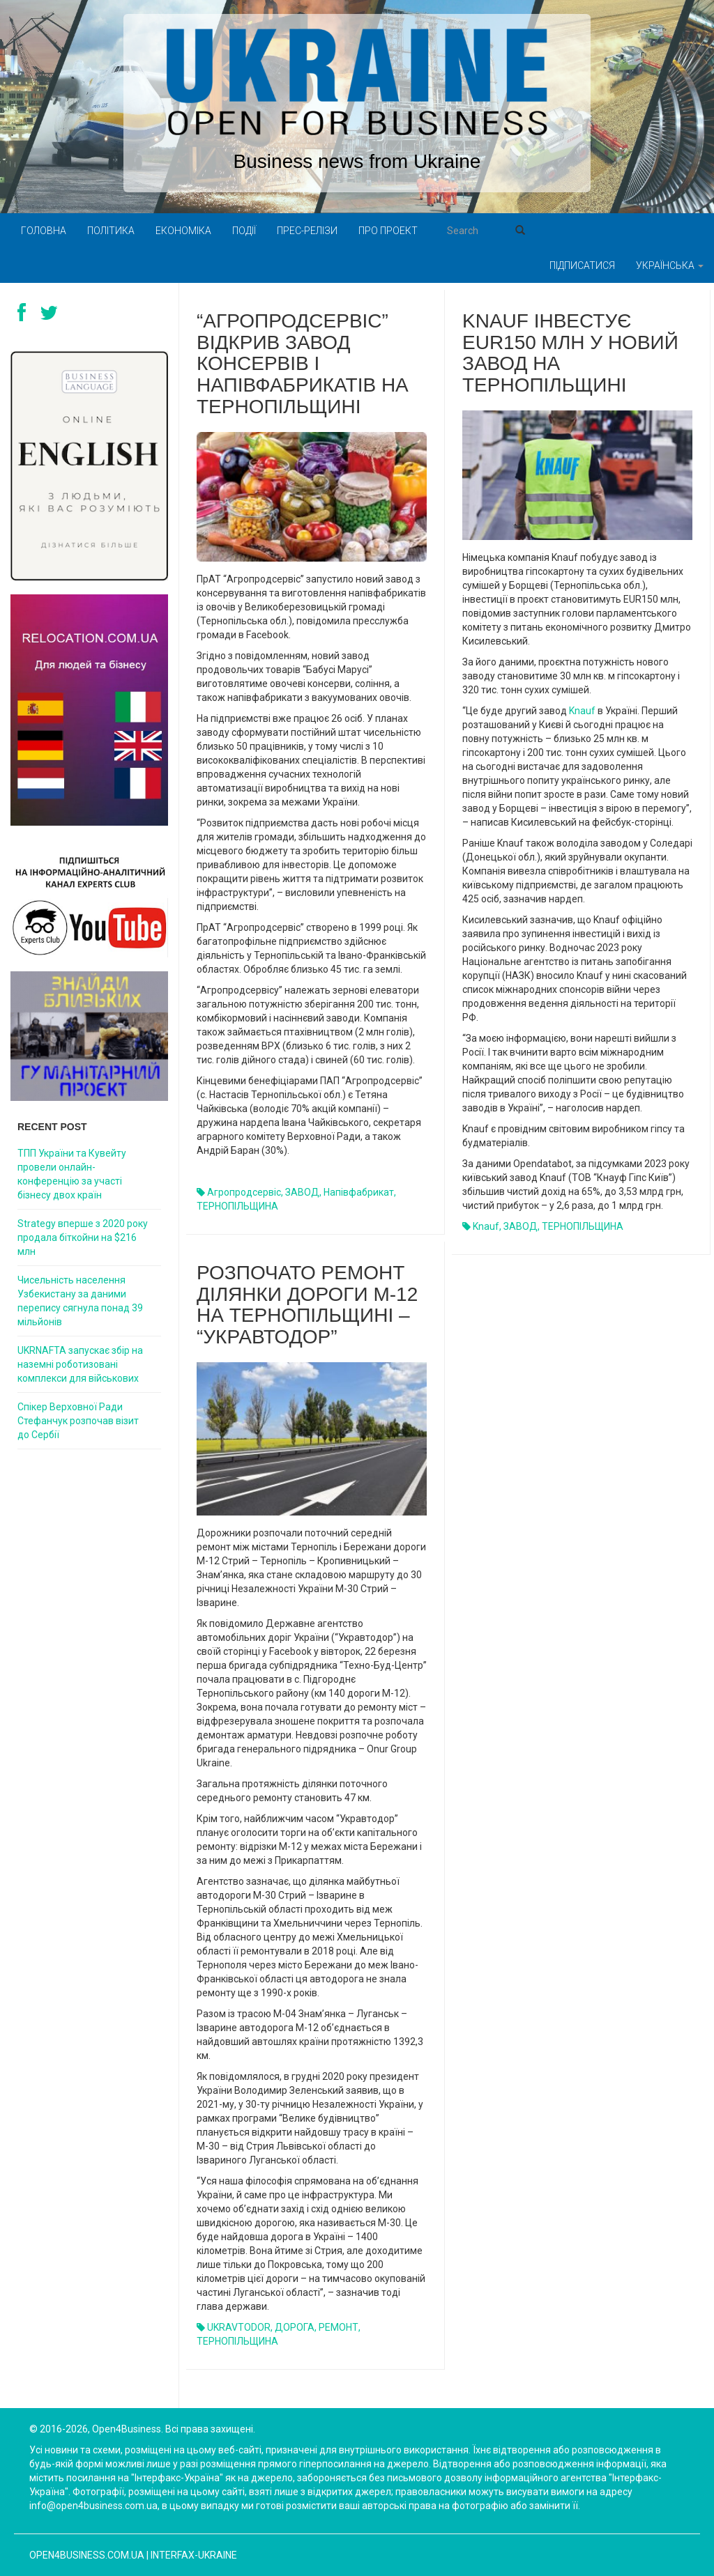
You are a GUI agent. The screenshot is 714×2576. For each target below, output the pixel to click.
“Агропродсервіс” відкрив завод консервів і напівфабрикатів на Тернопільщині (303, 363)
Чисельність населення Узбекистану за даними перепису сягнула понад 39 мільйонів (80, 1300)
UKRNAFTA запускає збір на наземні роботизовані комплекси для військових (80, 1364)
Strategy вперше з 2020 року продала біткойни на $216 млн (82, 1237)
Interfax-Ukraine (194, 2555)
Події (244, 230)
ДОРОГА (294, 2327)
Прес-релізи (307, 230)
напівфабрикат (359, 1192)
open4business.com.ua (86, 2555)
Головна (43, 230)
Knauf (582, 710)
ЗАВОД (302, 1192)
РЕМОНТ (338, 2327)
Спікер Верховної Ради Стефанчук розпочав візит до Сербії (78, 1420)
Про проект (388, 230)
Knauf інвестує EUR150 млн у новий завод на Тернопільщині (570, 353)
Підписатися (582, 265)
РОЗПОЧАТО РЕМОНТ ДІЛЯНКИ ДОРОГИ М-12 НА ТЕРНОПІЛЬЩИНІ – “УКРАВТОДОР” (307, 1305)
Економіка (183, 230)
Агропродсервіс (244, 1192)
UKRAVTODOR (239, 2327)
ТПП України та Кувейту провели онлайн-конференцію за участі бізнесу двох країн (71, 1174)
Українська (670, 265)
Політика (111, 230)
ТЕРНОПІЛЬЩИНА (237, 1206)
